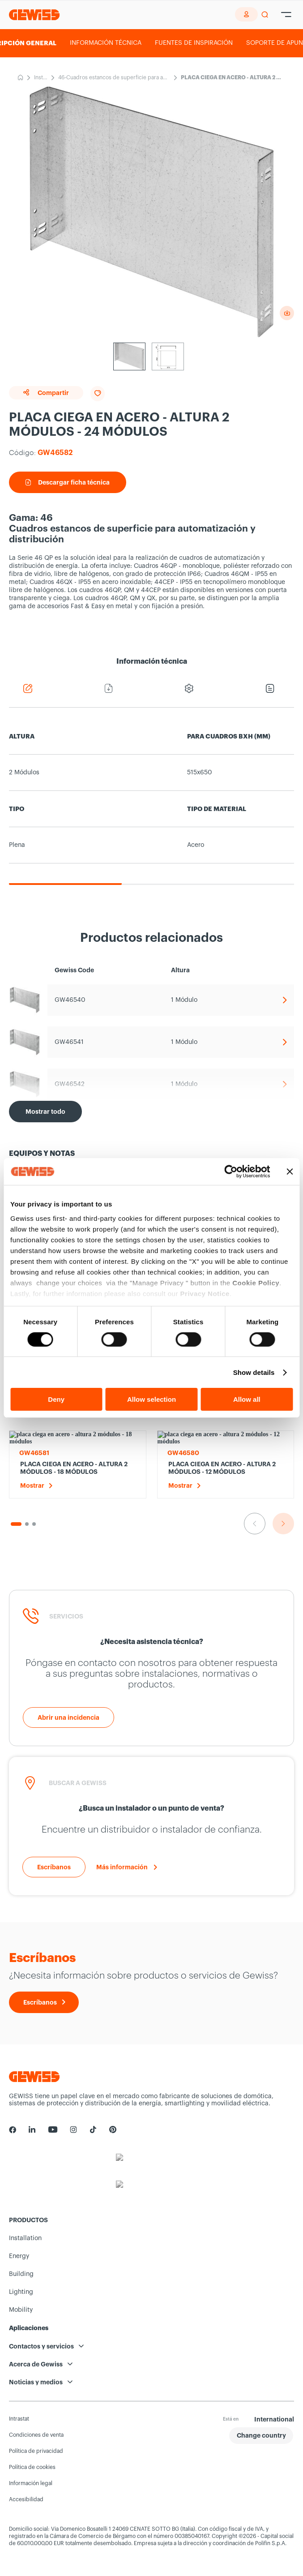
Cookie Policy (255, 1282)
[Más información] (126, 1867)
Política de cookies (32, 2467)
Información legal (30, 2483)
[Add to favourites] (97, 393)
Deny (56, 1399)
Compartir (46, 392)
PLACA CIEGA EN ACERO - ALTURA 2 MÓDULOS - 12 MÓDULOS (222, 1468)
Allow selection (151, 1399)
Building (21, 2274)
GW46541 (69, 1042)
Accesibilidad (26, 2499)
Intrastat (19, 2418)
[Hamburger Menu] (286, 14)
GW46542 (70, 1084)
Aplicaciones (28, 2328)
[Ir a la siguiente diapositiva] (283, 1523)
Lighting (21, 2292)
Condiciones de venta (36, 2435)
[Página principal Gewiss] (34, 14)
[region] (151, 802)
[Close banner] (289, 1171)
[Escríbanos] (53, 1867)
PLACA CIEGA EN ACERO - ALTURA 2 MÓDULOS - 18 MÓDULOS (74, 1468)
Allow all (246, 1399)
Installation (40, 78)
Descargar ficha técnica (68, 482)
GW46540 (70, 1000)
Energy (19, 2256)
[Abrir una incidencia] (68, 1717)
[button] (261, 2435)
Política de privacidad (36, 2451)
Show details (254, 1372)
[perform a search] (264, 14)
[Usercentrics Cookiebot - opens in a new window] (231, 1171)
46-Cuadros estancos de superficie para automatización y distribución (113, 78)
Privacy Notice (205, 1293)
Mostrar (32, 1485)
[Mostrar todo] (45, 1111)
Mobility (21, 2310)
